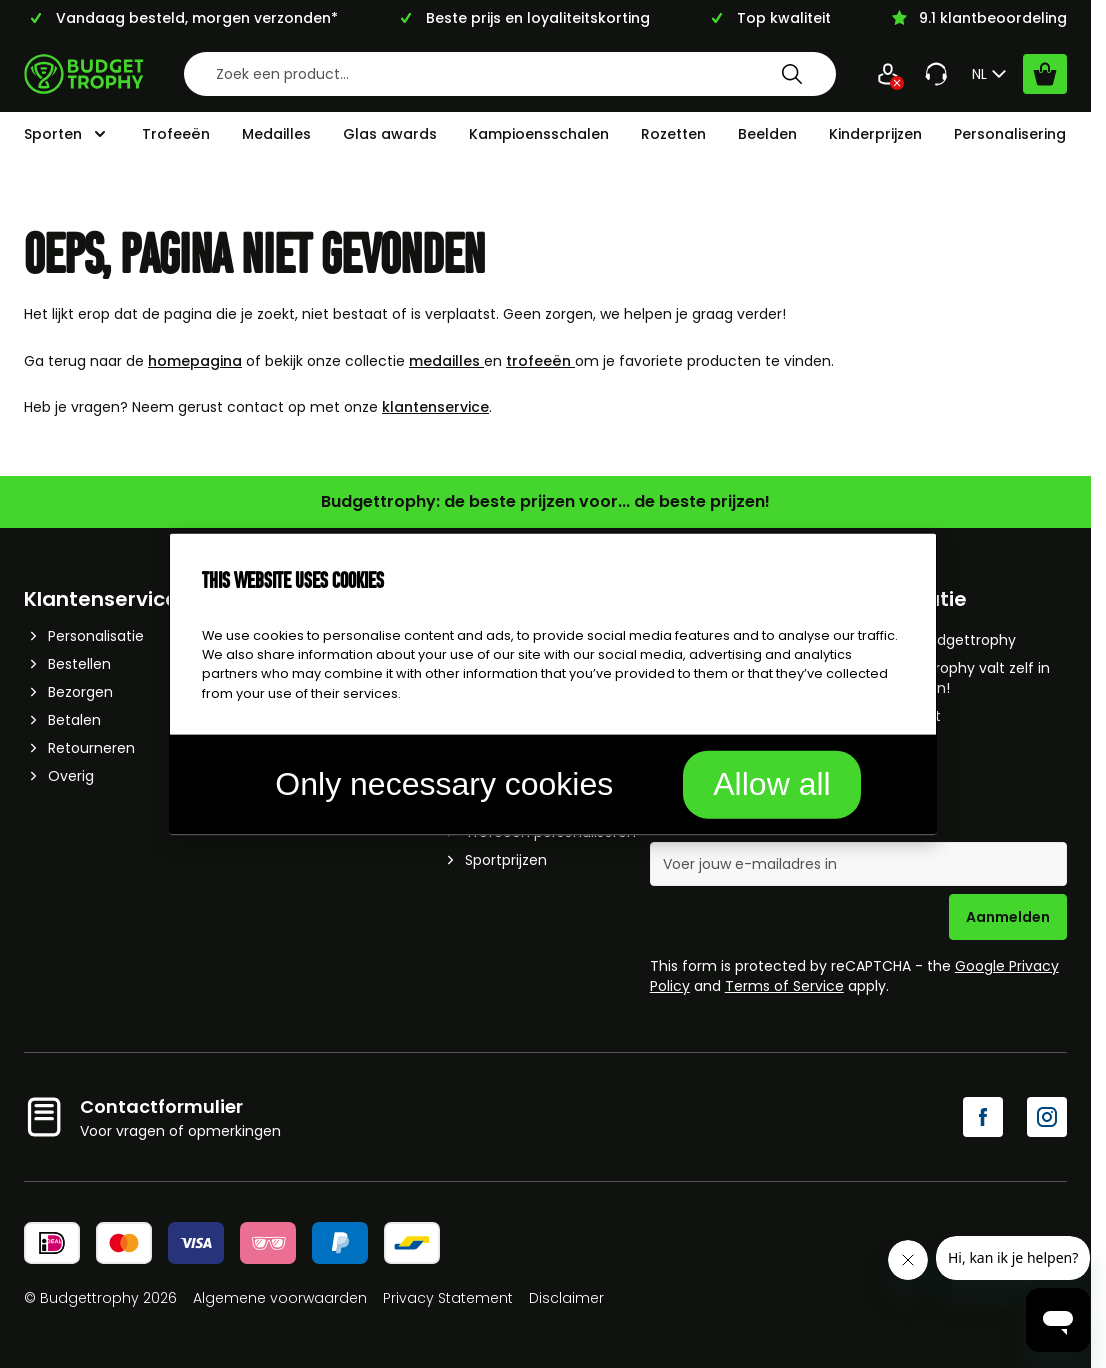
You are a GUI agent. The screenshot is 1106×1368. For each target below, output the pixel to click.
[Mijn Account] (888, 74)
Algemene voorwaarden (280, 1298)
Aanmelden (1008, 917)
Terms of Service (784, 986)
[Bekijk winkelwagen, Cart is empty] (1045, 74)
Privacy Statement (448, 1298)
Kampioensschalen (539, 134)
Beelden (767, 134)
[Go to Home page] (84, 74)
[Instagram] (1047, 1117)
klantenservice (435, 407)
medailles (446, 361)
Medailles (276, 134)
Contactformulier (161, 1106)
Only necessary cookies (444, 783)
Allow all (771, 783)
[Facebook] (983, 1117)
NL (991, 74)
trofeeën (540, 361)
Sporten (53, 134)
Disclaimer (566, 1298)
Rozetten (673, 134)
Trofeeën (176, 134)
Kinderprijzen (875, 134)
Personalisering (1010, 134)
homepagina (195, 361)
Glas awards (390, 134)
